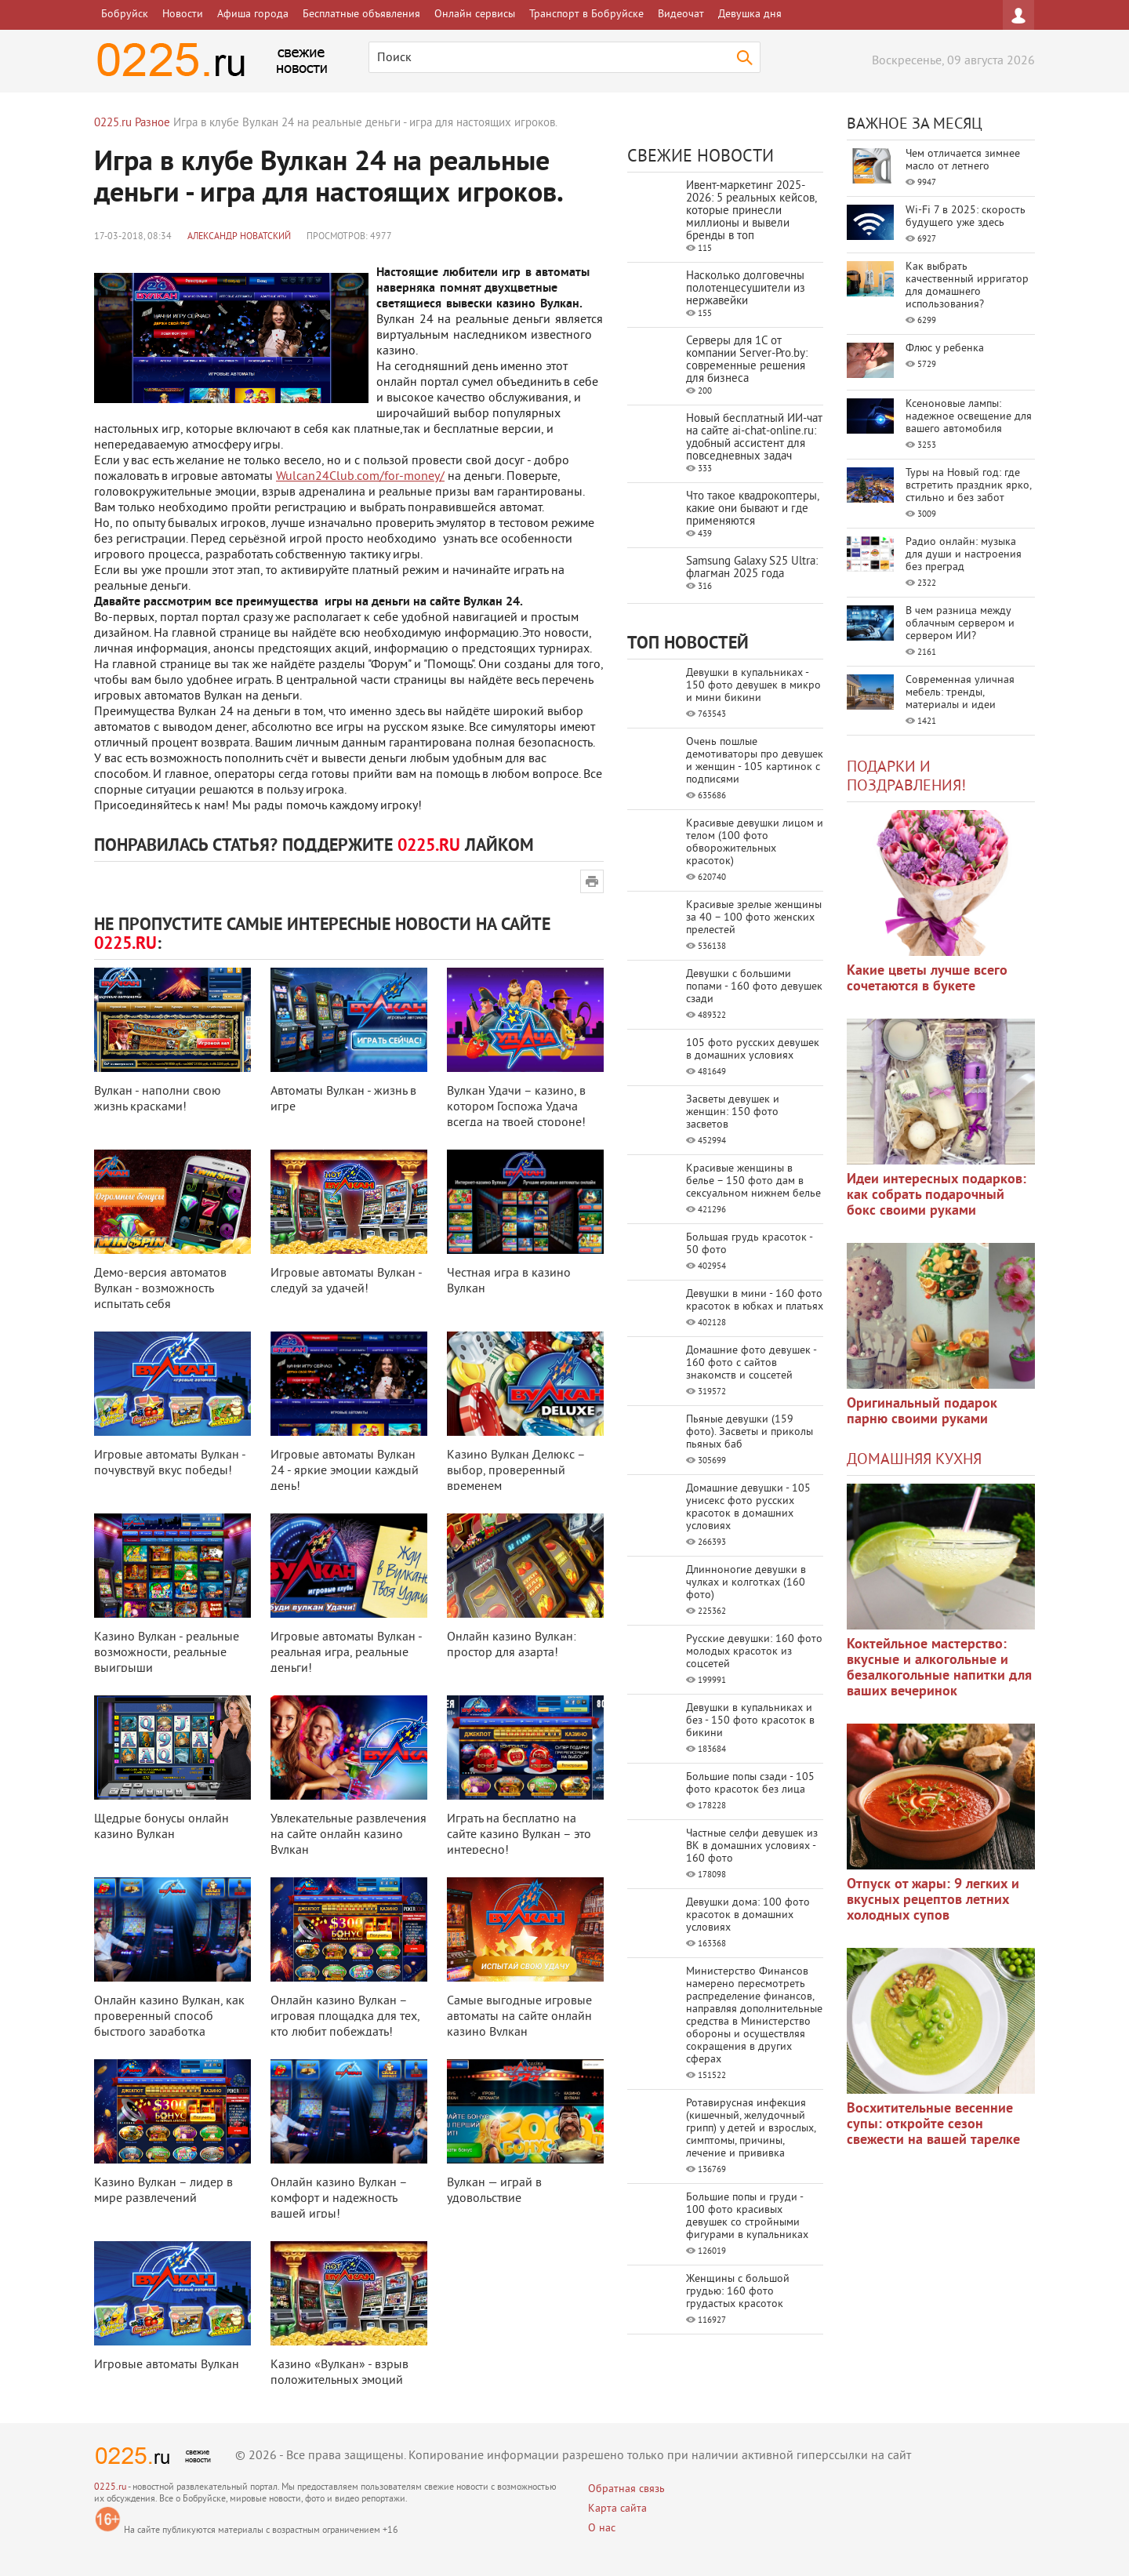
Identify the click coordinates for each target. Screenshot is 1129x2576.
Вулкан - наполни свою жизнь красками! (157, 1099)
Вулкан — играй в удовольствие (494, 2191)
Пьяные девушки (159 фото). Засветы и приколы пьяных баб (749, 1432)
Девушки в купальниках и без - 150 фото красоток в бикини (750, 1721)
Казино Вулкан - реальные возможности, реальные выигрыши (166, 1653)
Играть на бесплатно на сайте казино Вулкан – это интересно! (519, 1834)
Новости (182, 14)
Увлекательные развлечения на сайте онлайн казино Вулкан (348, 1834)
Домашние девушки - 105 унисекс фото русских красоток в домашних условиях (748, 1507)
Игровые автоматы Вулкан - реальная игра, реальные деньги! (346, 1653)
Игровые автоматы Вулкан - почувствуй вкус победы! (169, 1463)
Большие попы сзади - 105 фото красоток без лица (750, 1784)
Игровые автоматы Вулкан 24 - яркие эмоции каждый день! (344, 1471)
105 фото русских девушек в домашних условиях (752, 1050)
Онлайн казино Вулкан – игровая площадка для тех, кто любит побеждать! (344, 2016)
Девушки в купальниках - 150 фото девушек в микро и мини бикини (753, 686)
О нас (601, 2528)
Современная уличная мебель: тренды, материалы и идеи (960, 693)
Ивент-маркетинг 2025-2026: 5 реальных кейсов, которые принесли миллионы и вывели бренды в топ (751, 211)
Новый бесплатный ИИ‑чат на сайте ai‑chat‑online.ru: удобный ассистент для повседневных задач (754, 438)
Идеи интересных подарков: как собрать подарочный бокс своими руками (936, 1195)
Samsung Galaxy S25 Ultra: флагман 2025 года (752, 568)
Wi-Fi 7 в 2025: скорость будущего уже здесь (966, 217)
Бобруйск (124, 14)
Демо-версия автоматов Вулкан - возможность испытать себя (160, 1289)
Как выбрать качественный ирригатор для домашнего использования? (967, 285)
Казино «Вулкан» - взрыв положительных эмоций (339, 2373)
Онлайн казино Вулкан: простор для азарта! (511, 1645)
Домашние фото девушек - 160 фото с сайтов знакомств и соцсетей (751, 1363)
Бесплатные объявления (361, 14)
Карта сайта (617, 2509)
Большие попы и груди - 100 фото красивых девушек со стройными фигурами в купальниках (747, 2216)
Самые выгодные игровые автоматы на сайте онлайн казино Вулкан (519, 2016)
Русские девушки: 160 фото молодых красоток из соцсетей (754, 1652)
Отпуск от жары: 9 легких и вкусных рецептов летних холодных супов (933, 1900)
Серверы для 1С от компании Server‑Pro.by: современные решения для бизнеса (747, 360)
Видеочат (681, 14)
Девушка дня (750, 14)
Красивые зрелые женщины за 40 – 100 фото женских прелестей (754, 918)
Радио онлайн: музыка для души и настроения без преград (964, 555)
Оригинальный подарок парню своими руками (922, 1412)
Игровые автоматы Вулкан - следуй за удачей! (346, 1281)
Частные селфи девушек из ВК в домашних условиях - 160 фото (752, 1846)
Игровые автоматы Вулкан (166, 2365)
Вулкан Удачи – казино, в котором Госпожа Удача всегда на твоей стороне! (516, 1107)
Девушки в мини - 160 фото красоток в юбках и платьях (754, 1300)
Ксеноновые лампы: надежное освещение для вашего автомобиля (969, 417)
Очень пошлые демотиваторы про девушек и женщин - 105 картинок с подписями (754, 761)
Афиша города (253, 14)
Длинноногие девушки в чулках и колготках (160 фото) (746, 1583)
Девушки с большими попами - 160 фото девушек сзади (754, 987)
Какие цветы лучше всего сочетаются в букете (927, 979)
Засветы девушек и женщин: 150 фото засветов (732, 1112)
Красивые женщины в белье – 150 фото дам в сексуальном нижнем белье (753, 1181)
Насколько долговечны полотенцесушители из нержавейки (745, 289)
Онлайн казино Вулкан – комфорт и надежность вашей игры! (338, 2198)
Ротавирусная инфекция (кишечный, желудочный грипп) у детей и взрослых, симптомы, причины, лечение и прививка (750, 2128)
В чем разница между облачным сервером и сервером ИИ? (960, 624)
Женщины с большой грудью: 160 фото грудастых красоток (738, 2292)
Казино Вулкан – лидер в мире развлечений (163, 2191)
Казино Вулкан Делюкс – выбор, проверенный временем (516, 1471)
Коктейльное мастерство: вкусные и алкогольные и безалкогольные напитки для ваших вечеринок (939, 1668)
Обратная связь (626, 2489)
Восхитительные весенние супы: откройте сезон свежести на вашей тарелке (933, 2124)
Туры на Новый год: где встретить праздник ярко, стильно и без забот (968, 486)
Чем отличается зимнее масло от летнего (963, 160)
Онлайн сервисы (474, 14)
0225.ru (110, 2488)
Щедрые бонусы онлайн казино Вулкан (161, 1827)
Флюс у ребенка (945, 348)
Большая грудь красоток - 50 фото (749, 1244)
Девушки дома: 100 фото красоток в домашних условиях (748, 1915)
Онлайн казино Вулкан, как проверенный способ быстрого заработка (169, 2016)
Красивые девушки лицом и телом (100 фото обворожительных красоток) (754, 842)
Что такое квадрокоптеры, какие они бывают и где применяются (752, 509)
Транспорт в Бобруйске (586, 14)
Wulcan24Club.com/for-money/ (360, 477)
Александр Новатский (239, 237)
